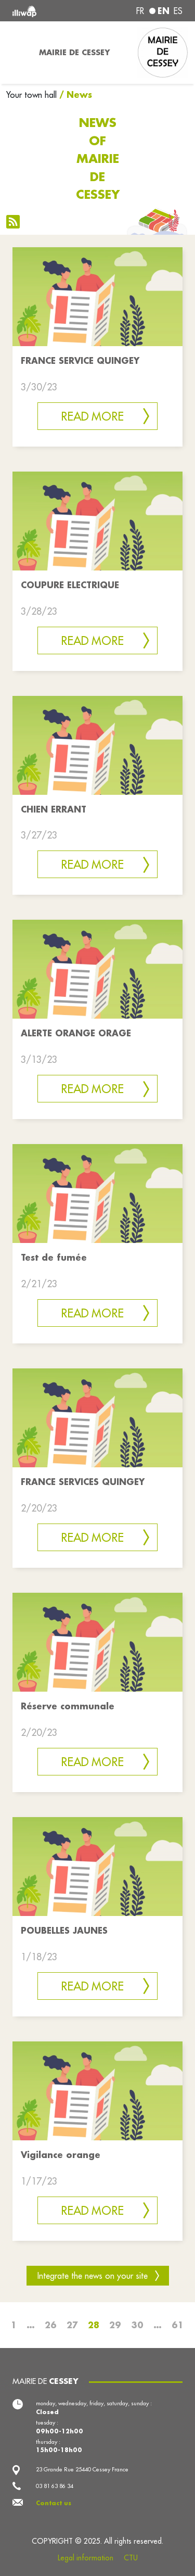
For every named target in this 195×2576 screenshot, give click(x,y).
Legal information (85, 2557)
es (178, 11)
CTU (131, 2557)
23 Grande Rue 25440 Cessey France (82, 2469)
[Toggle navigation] (16, 52)
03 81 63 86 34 (54, 2486)
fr (140, 11)
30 (137, 2324)
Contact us (53, 2503)
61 (178, 2324)
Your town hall (31, 95)
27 (72, 2324)
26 (51, 2324)
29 (115, 2324)
